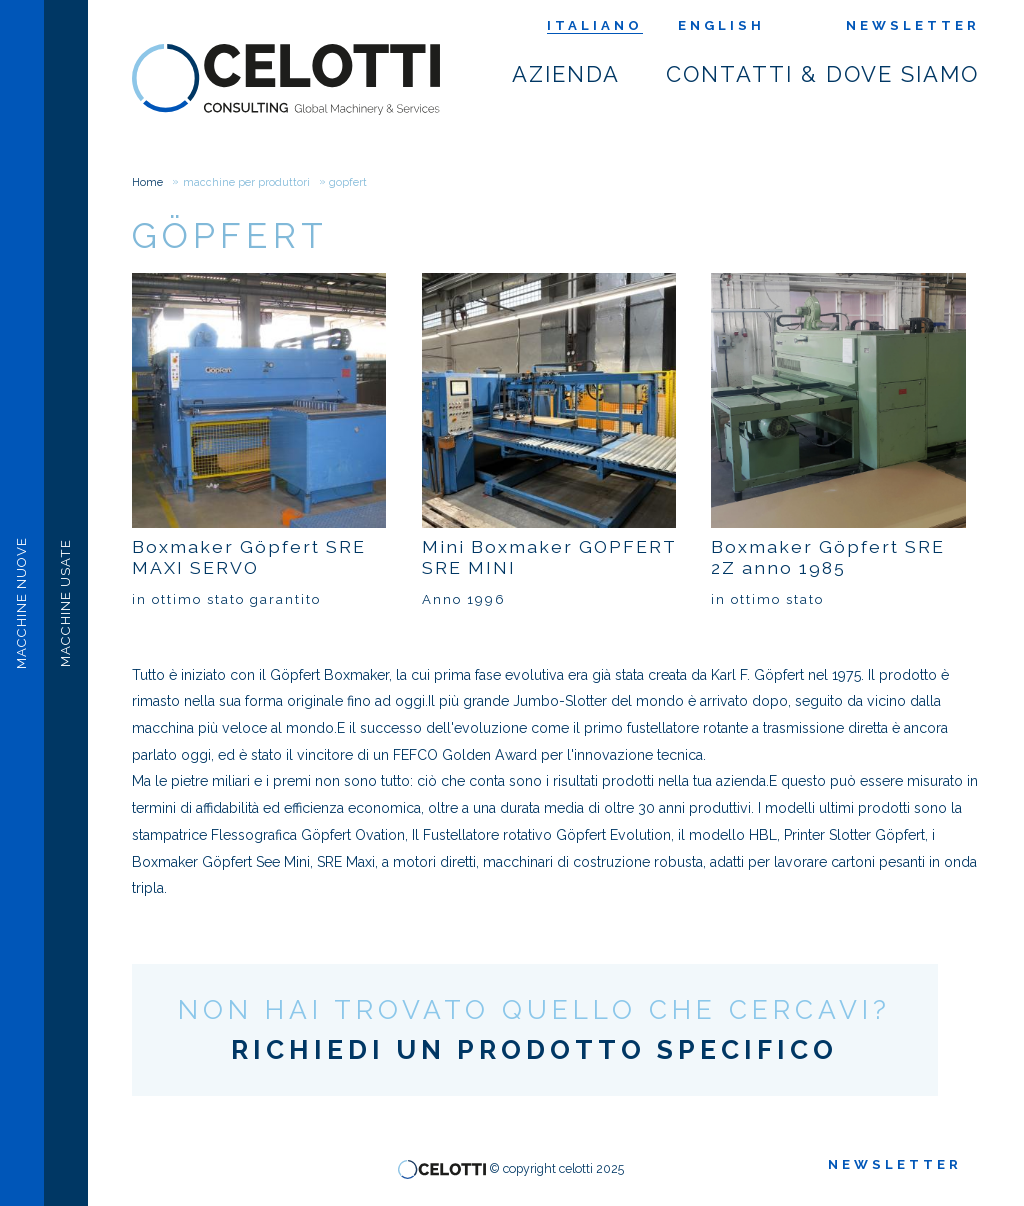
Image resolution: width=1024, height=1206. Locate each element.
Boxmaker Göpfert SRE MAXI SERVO (249, 557)
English (721, 25)
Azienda (567, 75)
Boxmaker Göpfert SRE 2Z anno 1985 (828, 557)
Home (147, 182)
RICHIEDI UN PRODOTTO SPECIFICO (534, 1049)
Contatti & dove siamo (823, 75)
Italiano (595, 25)
